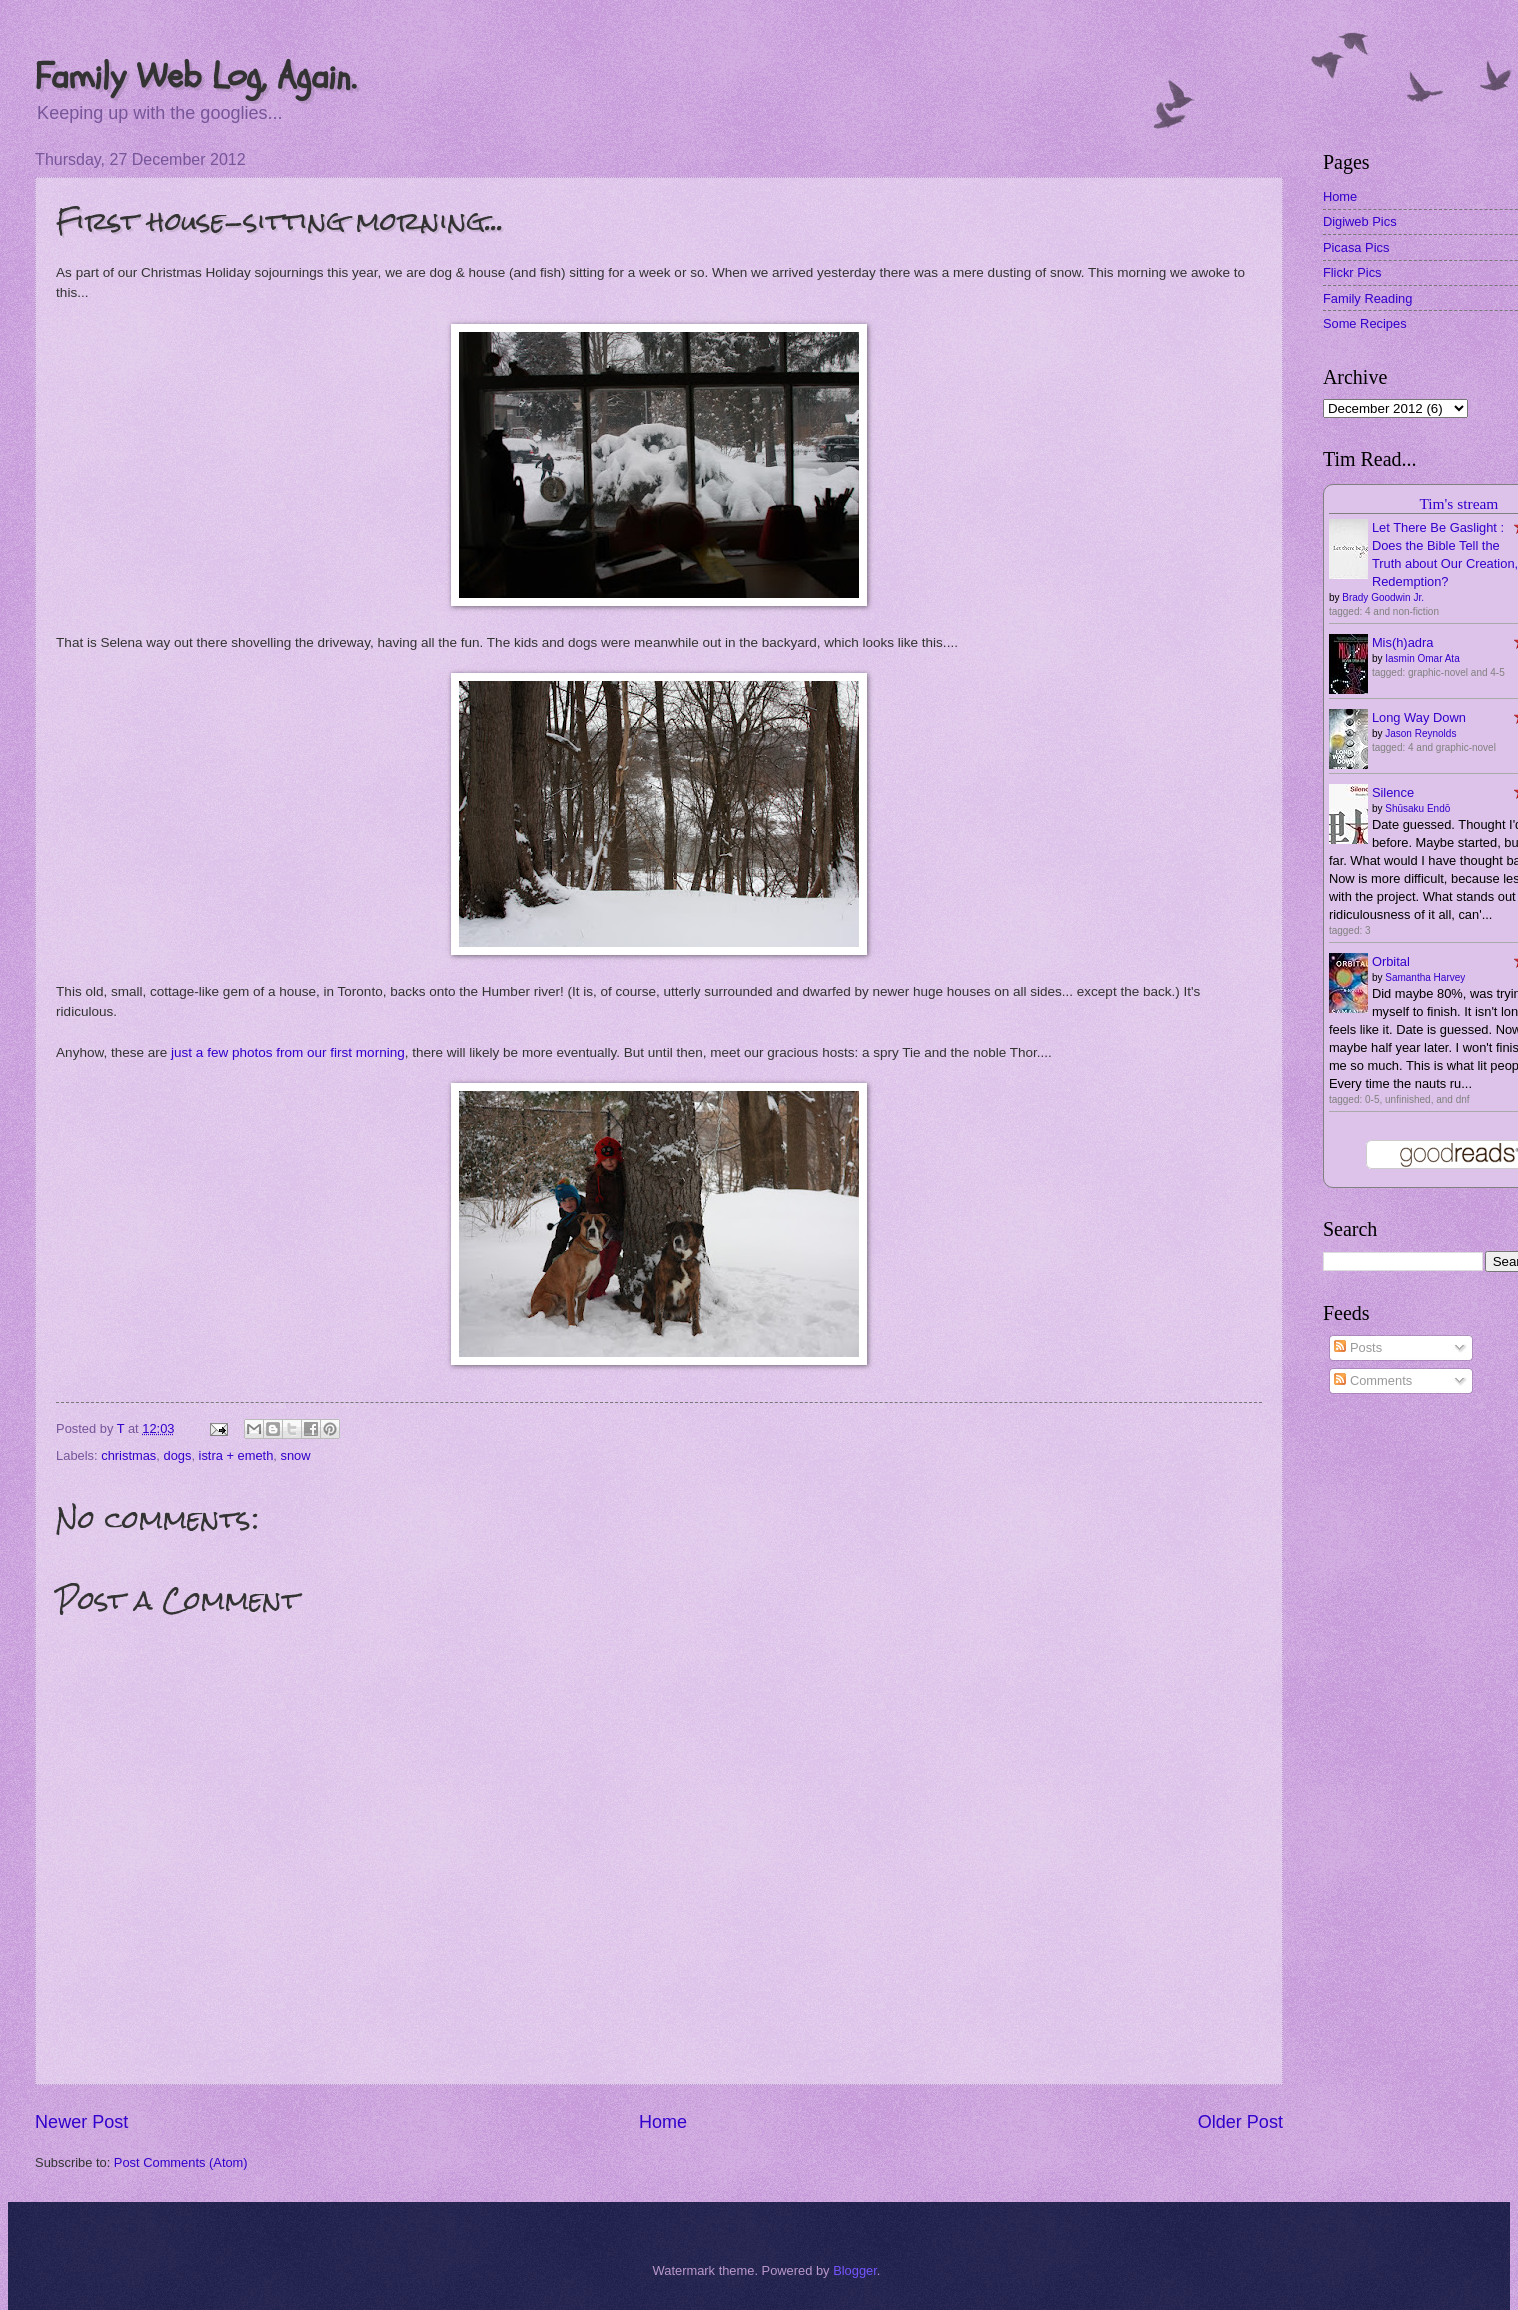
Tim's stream (1458, 503)
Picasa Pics (1356, 247)
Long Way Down (1419, 717)
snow (295, 1455)
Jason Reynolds (1420, 733)
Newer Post (81, 2122)
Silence (1393, 792)
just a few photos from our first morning (288, 1052)
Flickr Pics (1352, 272)
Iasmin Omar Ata (1422, 658)
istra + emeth (236, 1455)
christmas (128, 1455)
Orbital (1391, 961)
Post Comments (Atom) (181, 2162)
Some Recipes (1365, 323)
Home (663, 2122)
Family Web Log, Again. (195, 76)
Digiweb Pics (1360, 221)
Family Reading (1367, 298)
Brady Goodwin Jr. (1383, 597)
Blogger (855, 2270)
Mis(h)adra (1403, 642)
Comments (1373, 1380)
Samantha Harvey (1425, 977)
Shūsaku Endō (1417, 808)
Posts (1358, 1347)
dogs (177, 1455)
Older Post (1240, 2122)
